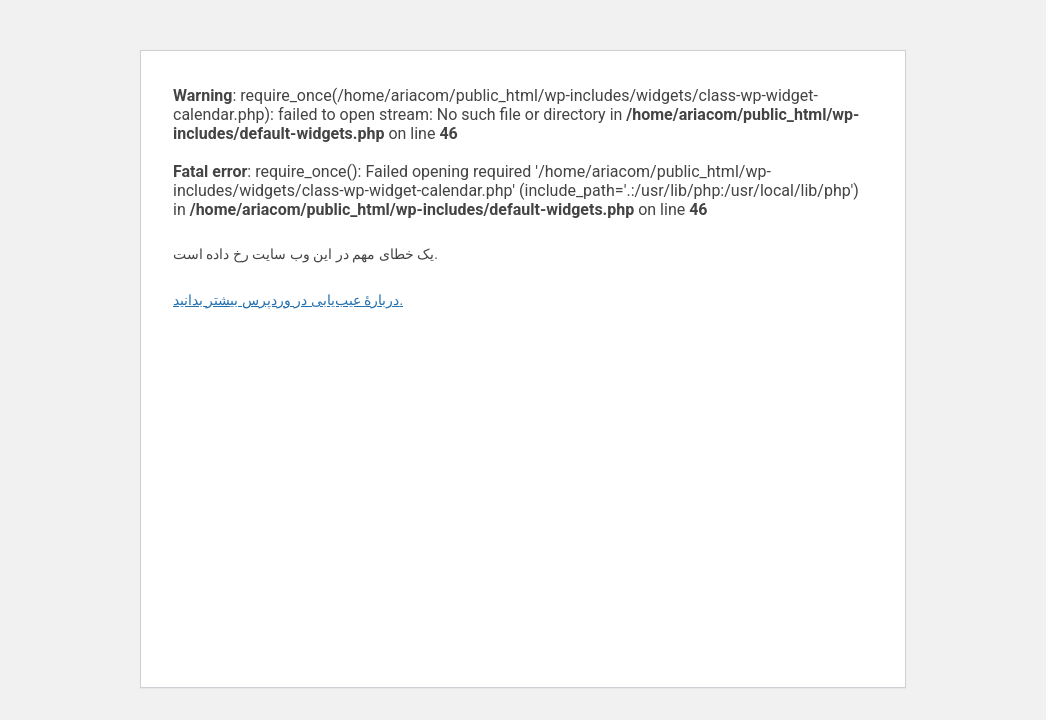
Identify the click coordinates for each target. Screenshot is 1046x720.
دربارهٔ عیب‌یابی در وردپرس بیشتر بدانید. (288, 300)
